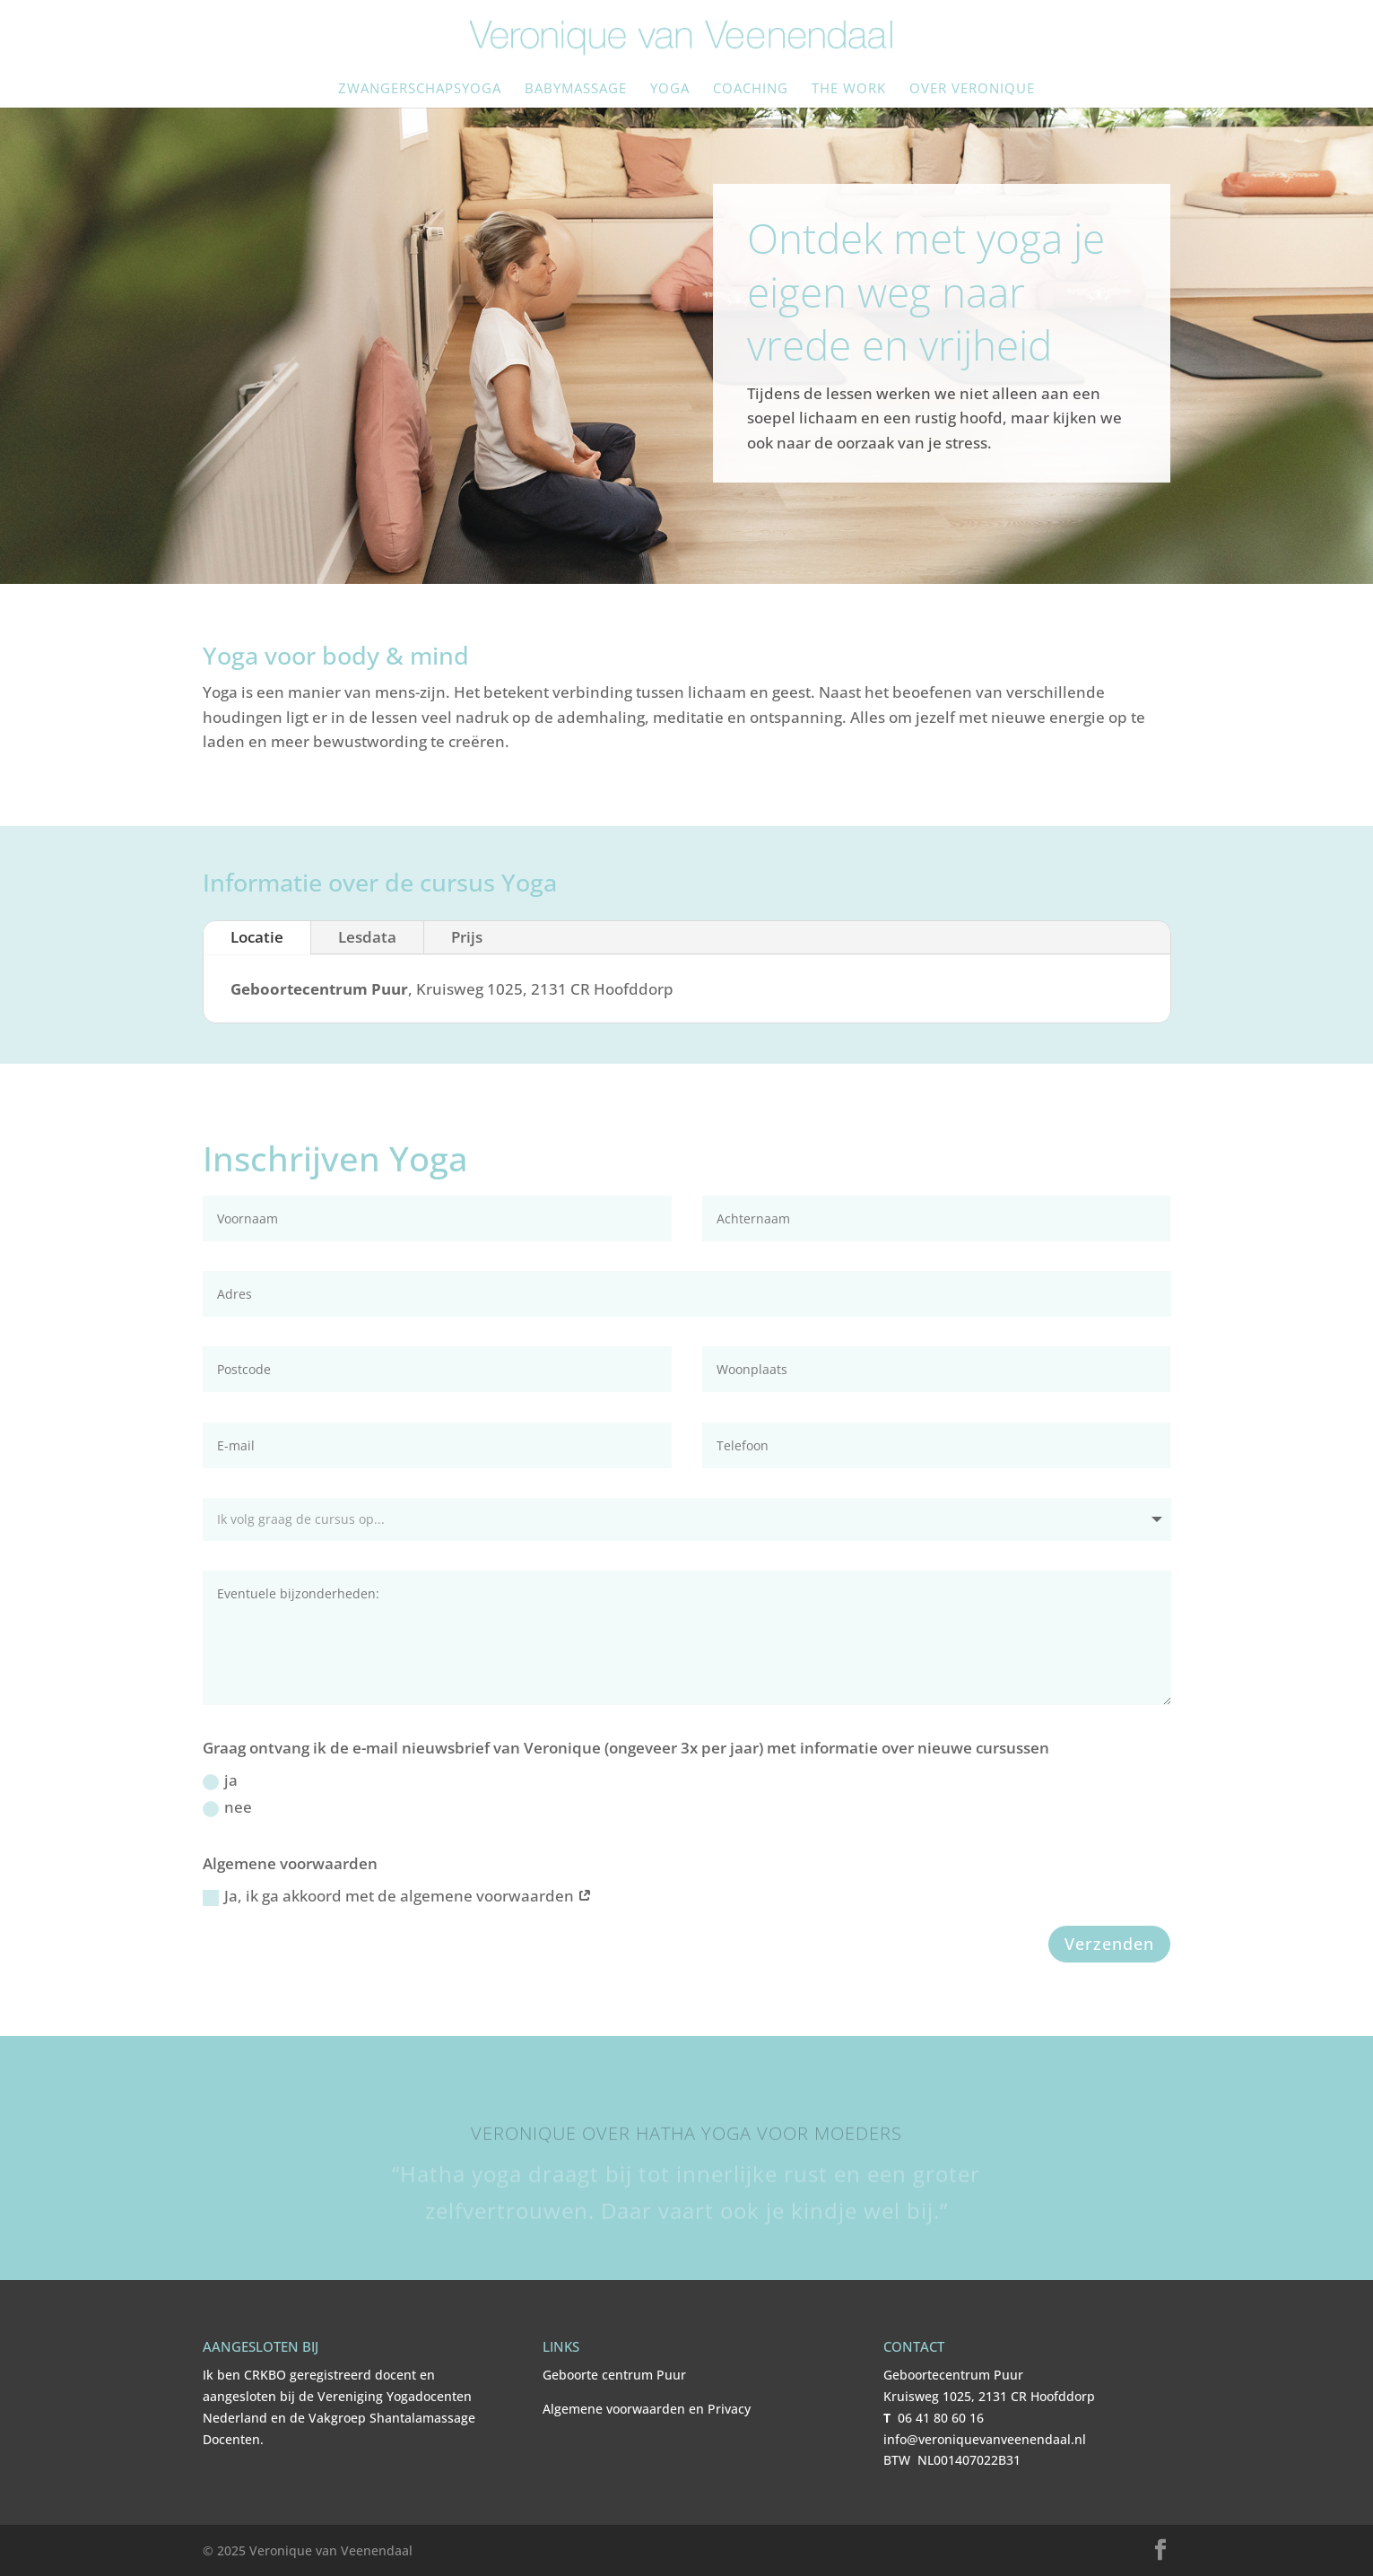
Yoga (670, 89)
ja (220, 1780)
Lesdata (367, 937)
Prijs (466, 937)
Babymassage (576, 89)
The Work (849, 89)
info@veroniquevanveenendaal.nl (984, 2439)
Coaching (750, 89)
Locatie (256, 937)
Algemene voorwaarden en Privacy (647, 2408)
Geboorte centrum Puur (614, 2374)
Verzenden (1109, 1943)
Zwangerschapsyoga (419, 89)
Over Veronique (972, 89)
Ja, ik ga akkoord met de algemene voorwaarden (397, 1895)
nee (227, 1807)
